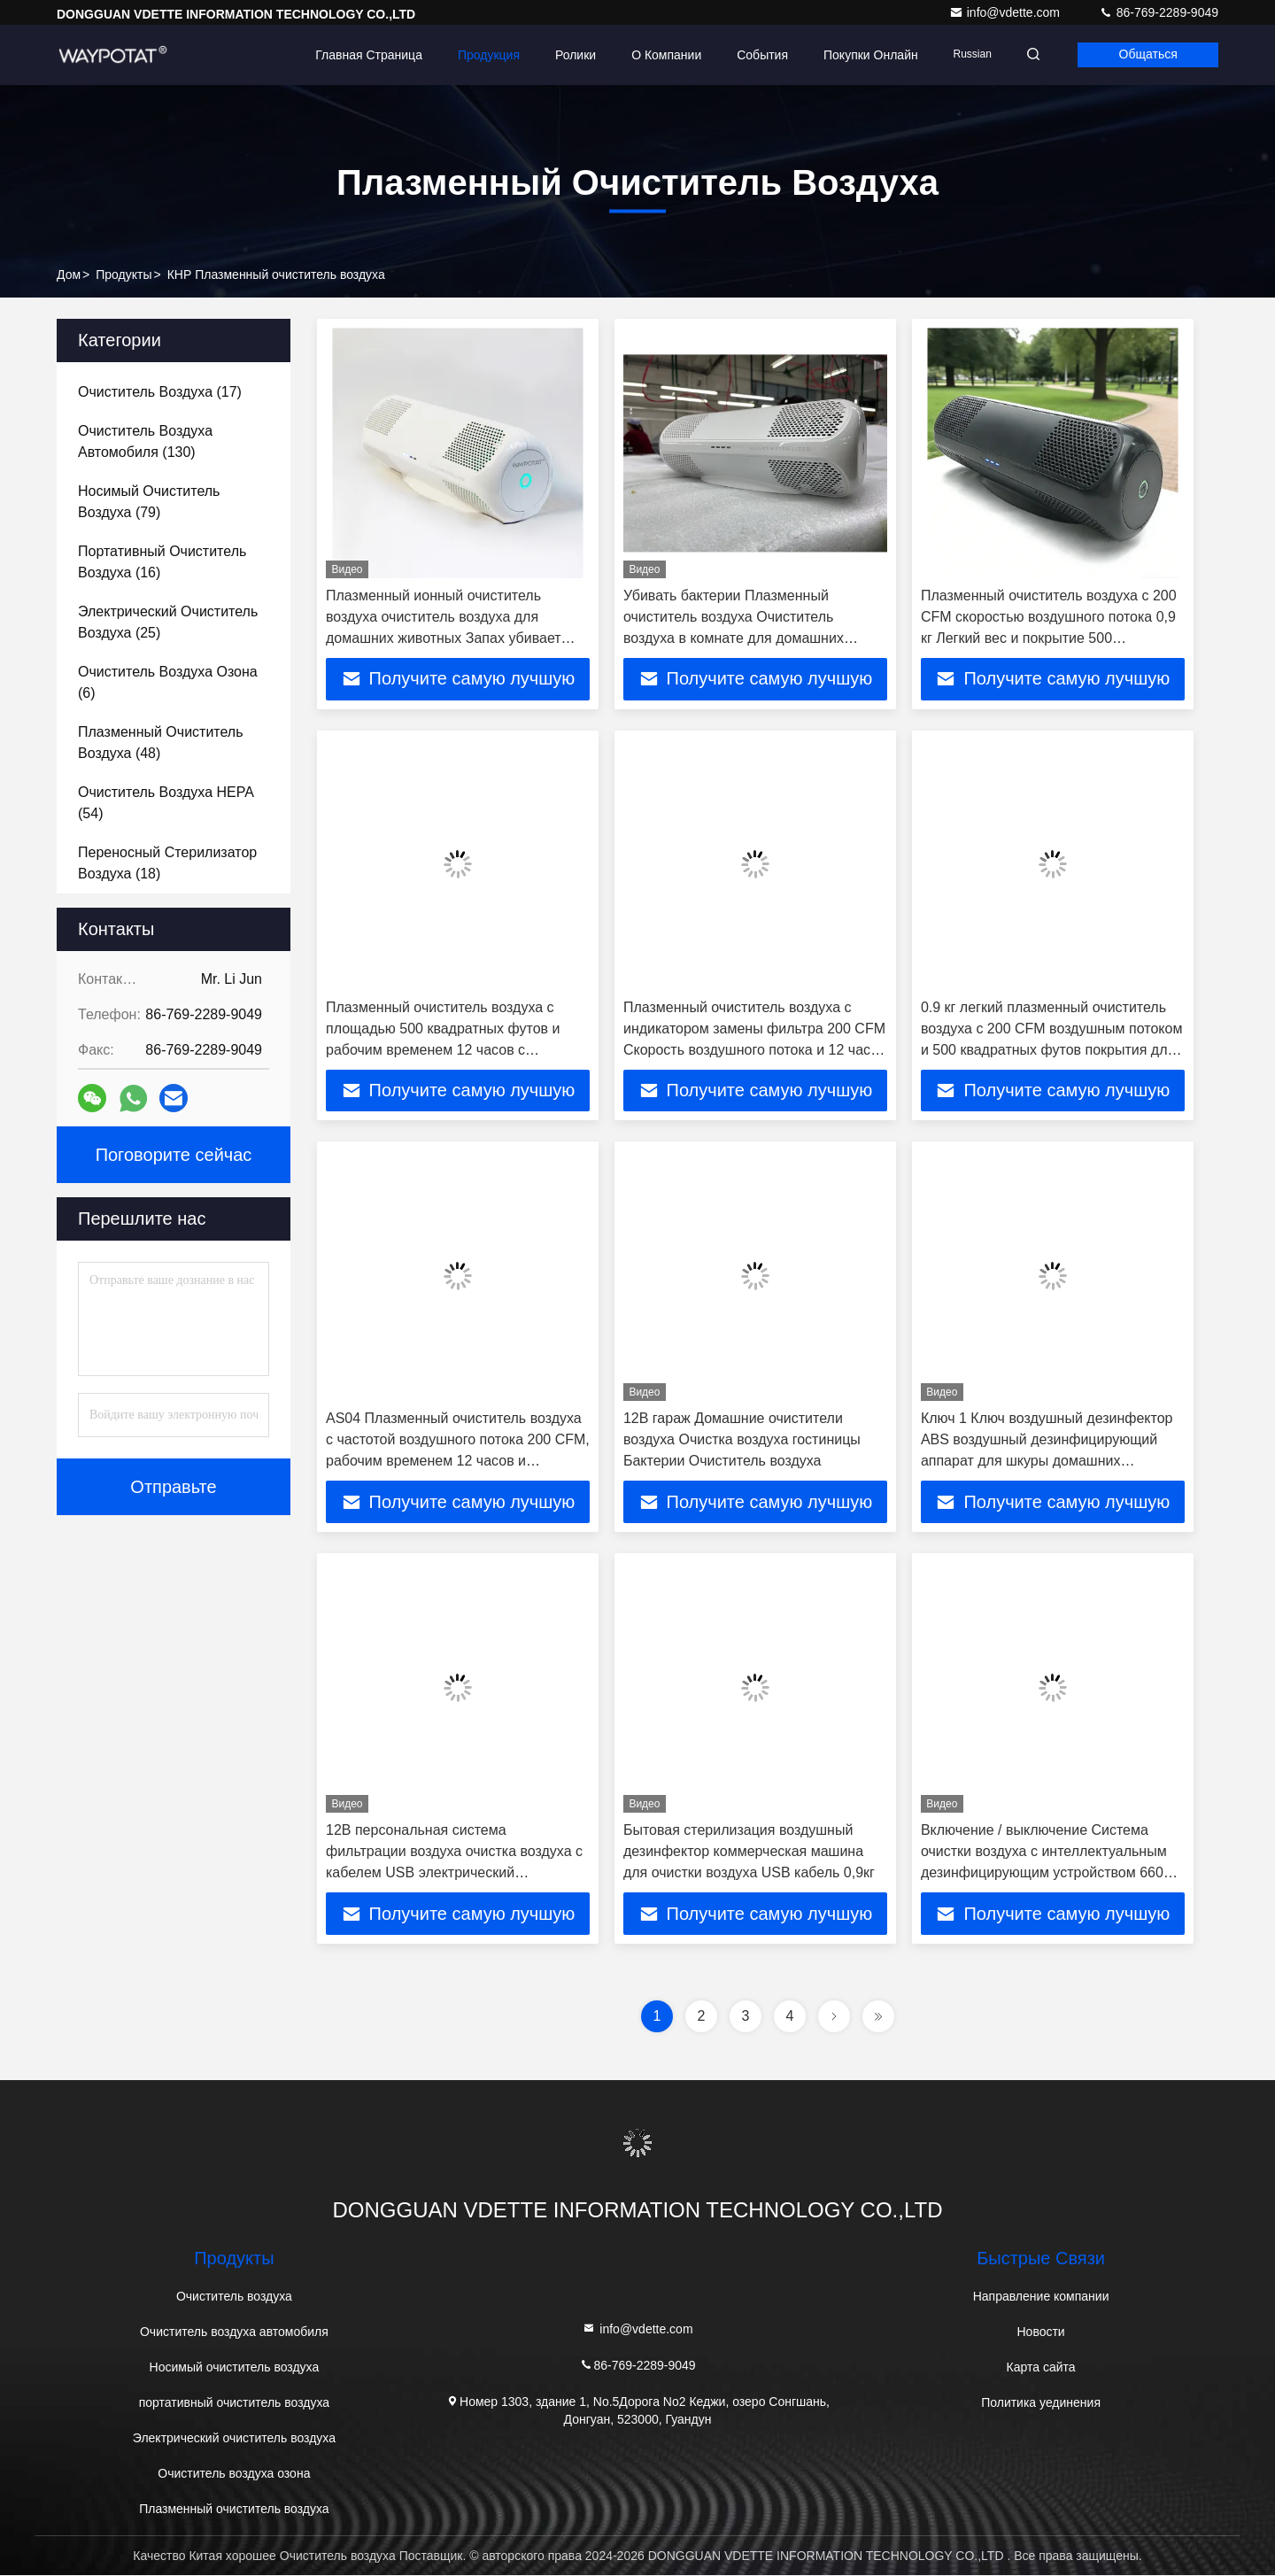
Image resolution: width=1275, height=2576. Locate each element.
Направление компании (1041, 2297)
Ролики (570, 55)
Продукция (483, 55)
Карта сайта (1041, 2368)
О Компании (661, 55)
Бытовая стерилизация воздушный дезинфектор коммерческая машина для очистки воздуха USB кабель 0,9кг (749, 1852)
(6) (168, 682)
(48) (160, 742)
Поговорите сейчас (174, 1154)
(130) (145, 441)
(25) (168, 622)
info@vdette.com (1006, 12)
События (757, 55)
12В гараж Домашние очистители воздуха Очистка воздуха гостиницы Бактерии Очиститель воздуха (742, 1440)
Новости (1040, 2332)
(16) (162, 562)
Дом (69, 274)
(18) (167, 863)
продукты (123, 274)
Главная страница (363, 55)
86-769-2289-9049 (1158, 12)
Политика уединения (1041, 2403)
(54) (166, 803)
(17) (160, 391)
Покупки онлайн (865, 55)
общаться (1146, 55)
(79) (149, 501)
